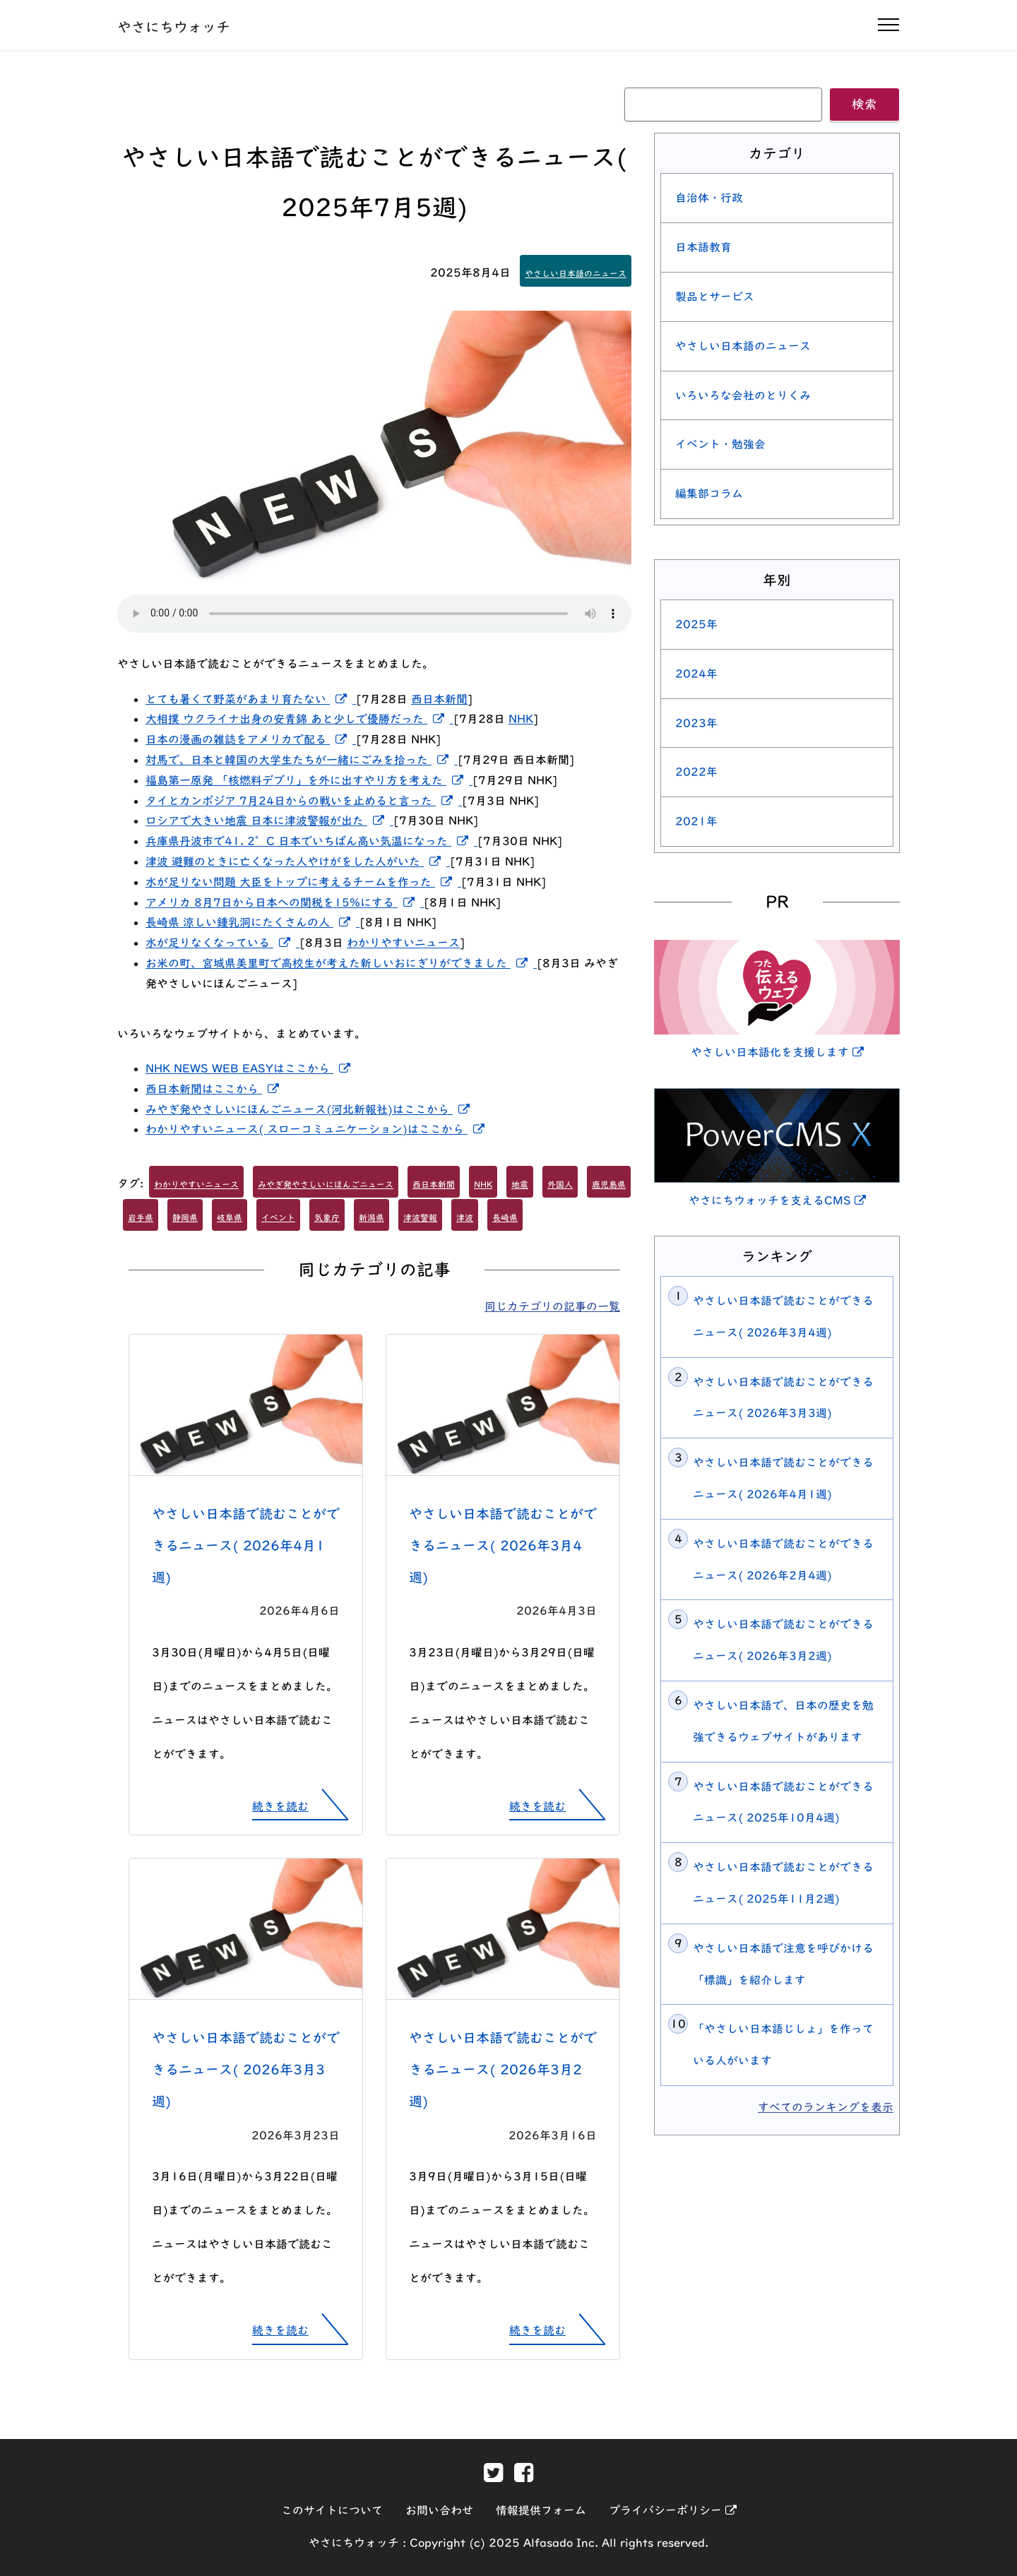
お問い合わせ (439, 2510)
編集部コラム (709, 493)
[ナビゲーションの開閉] (889, 25)
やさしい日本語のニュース (575, 273)
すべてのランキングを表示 (825, 2107)
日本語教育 (703, 247)
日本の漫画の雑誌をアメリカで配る (250, 739)
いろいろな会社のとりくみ (743, 395)
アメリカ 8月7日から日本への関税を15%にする (284, 902)
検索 (864, 104)
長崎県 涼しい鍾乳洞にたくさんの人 (252, 922)
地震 (519, 1184)
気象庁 (327, 1217)
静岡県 (185, 1217)
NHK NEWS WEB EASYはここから (250, 1068)
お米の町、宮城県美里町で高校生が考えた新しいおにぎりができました (341, 963)
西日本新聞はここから (215, 1089)
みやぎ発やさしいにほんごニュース (325, 1184)
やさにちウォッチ (173, 27)
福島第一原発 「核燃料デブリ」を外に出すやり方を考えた (308, 780)
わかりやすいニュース (403, 942)
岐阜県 (229, 1217)
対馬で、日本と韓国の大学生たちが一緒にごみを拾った (301, 759)
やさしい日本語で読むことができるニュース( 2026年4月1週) (246, 1545)
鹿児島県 (609, 1184)
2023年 (696, 723)
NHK (521, 718)
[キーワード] (723, 104)
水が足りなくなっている (222, 942)
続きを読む (280, 1806)
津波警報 (420, 1217)
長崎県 (505, 1217)
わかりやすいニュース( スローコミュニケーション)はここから (317, 1129)
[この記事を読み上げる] (374, 614)
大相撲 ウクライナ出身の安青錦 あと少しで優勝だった (299, 718)
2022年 (696, 771)
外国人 (560, 1184)
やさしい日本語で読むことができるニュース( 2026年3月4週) (503, 1545)
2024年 (696, 673)
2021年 (696, 821)
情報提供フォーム (541, 2510)
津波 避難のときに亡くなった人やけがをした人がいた (297, 861)
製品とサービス (714, 296)
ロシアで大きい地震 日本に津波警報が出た (269, 820)
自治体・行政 (709, 197)
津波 (464, 1217)
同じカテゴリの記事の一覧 (552, 1306)
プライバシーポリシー (673, 2510)
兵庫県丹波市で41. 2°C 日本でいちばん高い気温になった (311, 841)
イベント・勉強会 (720, 444)
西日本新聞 (439, 699)
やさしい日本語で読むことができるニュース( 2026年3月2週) (503, 2069)
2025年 (696, 624)
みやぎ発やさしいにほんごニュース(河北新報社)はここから (310, 1109)
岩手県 (140, 1217)
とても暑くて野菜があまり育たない (250, 699)
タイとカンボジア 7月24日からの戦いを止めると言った (303, 800)
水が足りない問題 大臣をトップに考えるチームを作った (303, 882)
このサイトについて (332, 2510)
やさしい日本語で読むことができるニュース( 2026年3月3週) (246, 2069)
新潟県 (371, 1217)
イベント (278, 1217)
